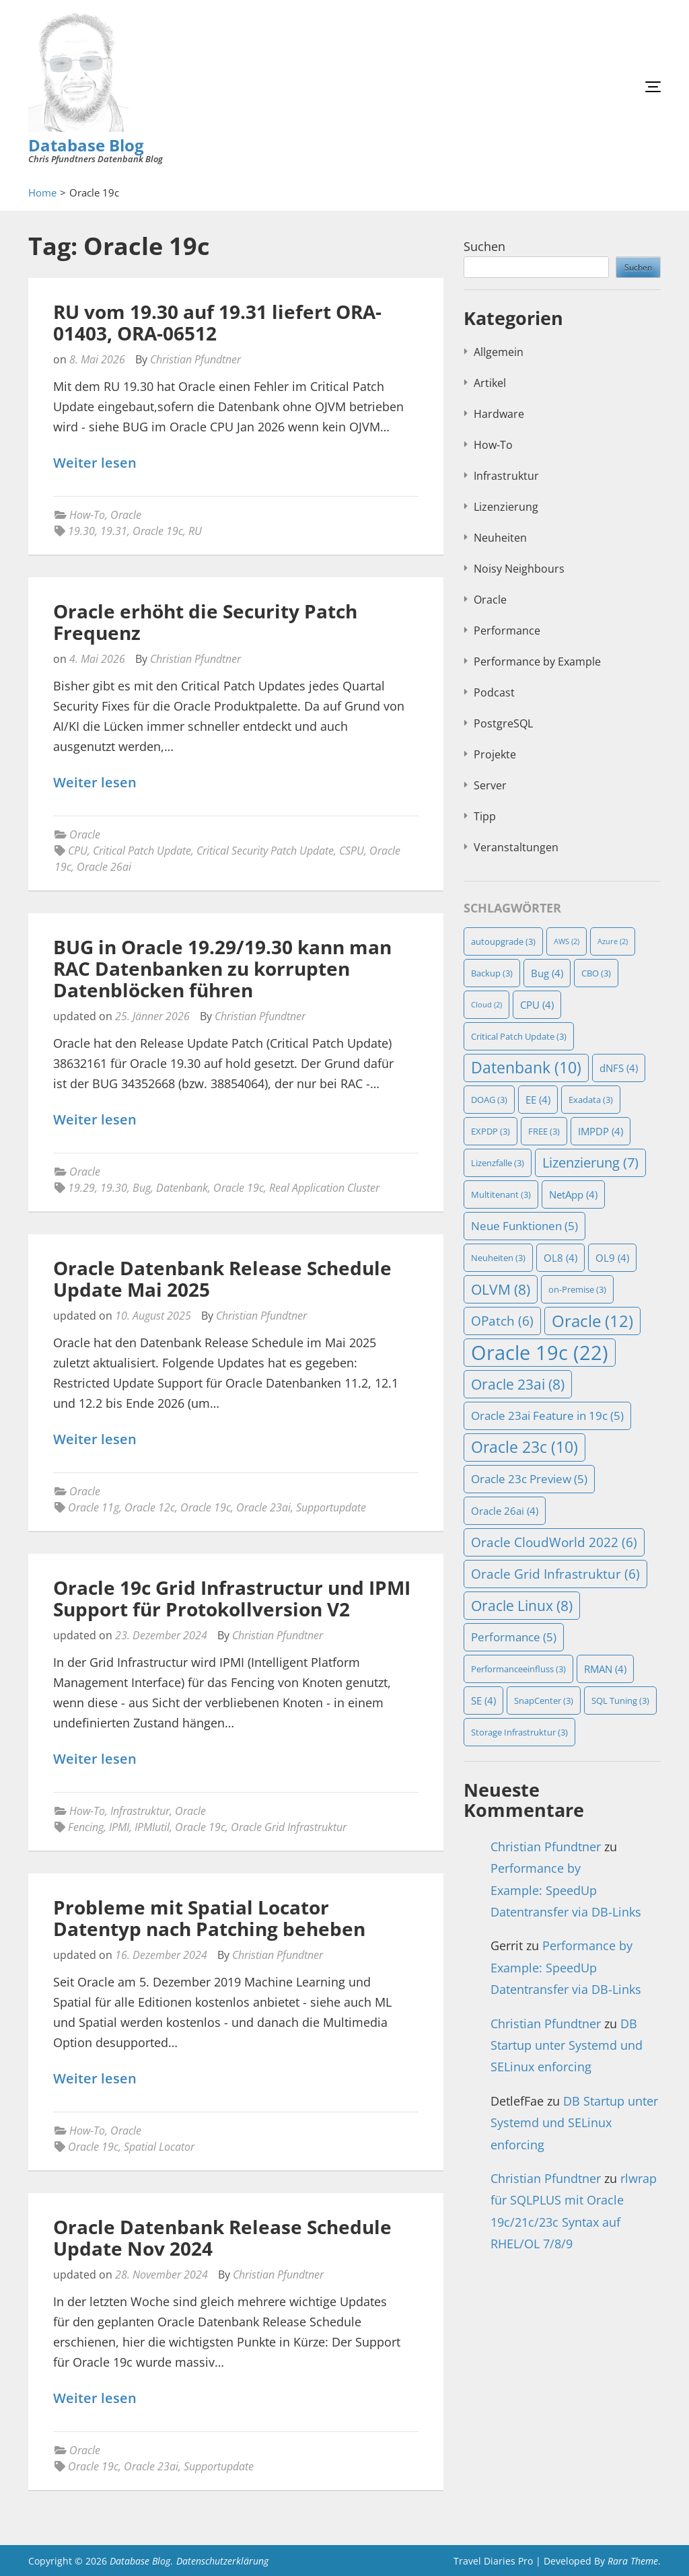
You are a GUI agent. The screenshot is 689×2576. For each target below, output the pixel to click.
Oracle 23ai (263, 1507)
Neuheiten (500, 537)
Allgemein (498, 352)
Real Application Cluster (324, 1187)
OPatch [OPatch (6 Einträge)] (502, 1320)
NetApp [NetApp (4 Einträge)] (573, 1194)
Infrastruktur (140, 1810)
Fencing (86, 1827)
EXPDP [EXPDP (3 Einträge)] (490, 1131)
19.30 (81, 531)
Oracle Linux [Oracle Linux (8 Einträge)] (522, 1605)
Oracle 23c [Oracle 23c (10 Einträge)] (524, 1447)
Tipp (485, 816)
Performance (507, 630)
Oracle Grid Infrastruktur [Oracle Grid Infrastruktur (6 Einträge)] (555, 1573)
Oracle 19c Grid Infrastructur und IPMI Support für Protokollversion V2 (231, 1598)
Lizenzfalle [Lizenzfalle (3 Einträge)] (497, 1163)
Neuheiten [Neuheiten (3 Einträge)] (498, 1258)
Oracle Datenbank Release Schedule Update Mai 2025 (222, 1278)
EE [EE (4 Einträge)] (537, 1099)
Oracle (125, 514)
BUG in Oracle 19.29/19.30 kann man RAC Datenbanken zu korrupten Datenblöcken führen (222, 968)
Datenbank (182, 1187)
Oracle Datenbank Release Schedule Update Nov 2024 (222, 2237)
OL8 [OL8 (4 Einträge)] (560, 1257)
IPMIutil (152, 1827)
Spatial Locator (159, 2146)
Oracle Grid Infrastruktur (289, 1827)
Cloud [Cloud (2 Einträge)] (486, 1004)
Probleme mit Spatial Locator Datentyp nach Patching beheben (209, 1917)
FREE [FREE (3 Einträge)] (544, 1131)
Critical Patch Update (142, 850)
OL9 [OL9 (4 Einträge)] (612, 1257)
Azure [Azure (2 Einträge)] (612, 941)
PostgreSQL (503, 723)
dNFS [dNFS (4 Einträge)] (619, 1068)
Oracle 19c (158, 531)
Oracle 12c (149, 1507)
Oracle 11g (93, 1507)
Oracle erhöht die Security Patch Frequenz (205, 621)
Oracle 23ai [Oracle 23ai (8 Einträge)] (518, 1384)
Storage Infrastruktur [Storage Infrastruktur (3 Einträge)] (519, 1732)
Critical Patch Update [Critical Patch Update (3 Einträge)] (519, 1036)
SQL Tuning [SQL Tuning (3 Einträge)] (620, 1700)
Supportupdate (331, 1507)
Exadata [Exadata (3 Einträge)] (591, 1100)
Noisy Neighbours (519, 568)
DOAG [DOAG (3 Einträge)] (489, 1100)
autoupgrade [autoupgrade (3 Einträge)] (503, 941)
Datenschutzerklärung (222, 2560)
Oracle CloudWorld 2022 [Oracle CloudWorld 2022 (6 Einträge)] (554, 1542)
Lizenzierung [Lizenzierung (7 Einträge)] (590, 1162)
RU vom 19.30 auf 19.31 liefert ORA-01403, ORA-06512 (217, 322)
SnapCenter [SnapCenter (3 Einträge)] (543, 1700)
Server (490, 785)
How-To (87, 514)
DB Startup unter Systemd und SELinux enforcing (567, 2045)
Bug (142, 1187)
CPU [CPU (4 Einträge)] (537, 1004)
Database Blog (86, 145)
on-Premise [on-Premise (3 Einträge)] (577, 1289)
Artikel (490, 382)
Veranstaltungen (516, 847)
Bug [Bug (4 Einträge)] (547, 973)
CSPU (351, 850)
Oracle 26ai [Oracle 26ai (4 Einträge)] (504, 1510)
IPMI (119, 1827)
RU (195, 531)
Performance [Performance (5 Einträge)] (513, 1637)
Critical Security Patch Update (265, 850)
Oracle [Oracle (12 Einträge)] (592, 1321)
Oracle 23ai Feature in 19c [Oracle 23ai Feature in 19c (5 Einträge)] (547, 1415)
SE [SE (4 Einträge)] (483, 1700)
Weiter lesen (95, 463)
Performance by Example (537, 661)
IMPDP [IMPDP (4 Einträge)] (600, 1131)
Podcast (494, 692)
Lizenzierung (506, 506)
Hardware (499, 413)
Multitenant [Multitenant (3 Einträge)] (501, 1194)
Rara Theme (633, 2560)
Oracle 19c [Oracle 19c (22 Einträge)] (539, 1352)
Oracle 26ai (104, 866)
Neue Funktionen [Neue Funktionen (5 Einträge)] (524, 1225)
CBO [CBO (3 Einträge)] (596, 973)
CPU (77, 850)
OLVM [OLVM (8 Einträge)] (500, 1289)
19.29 (81, 1187)
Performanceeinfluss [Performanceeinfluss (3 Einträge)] (518, 1669)
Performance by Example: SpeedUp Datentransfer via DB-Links (566, 1890)
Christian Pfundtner (195, 359)
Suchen (484, 246)
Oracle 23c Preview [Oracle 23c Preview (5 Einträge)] (529, 1479)
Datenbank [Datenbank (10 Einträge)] (526, 1067)
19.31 (113, 531)
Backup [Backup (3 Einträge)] (492, 973)
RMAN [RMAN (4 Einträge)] (605, 1669)
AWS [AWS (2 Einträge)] (566, 941)
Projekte (495, 754)
